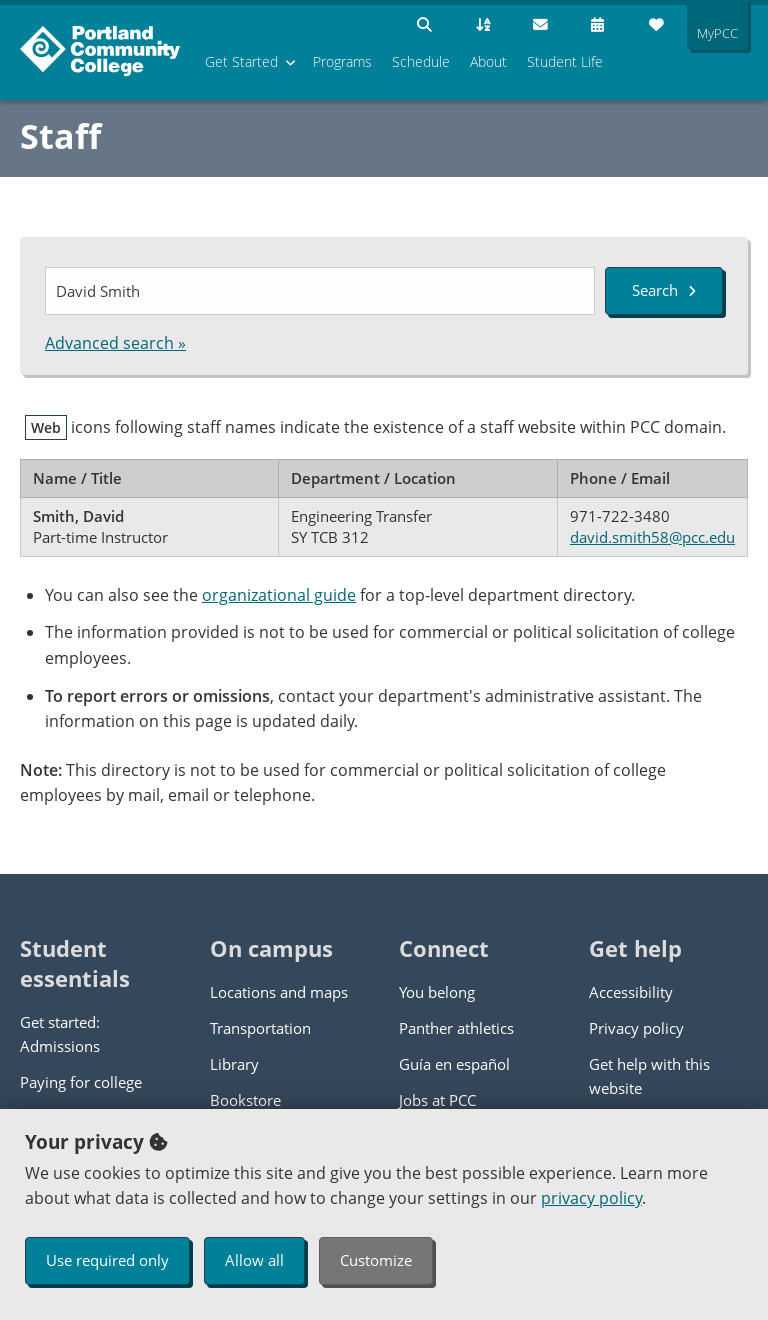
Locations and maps (279, 992)
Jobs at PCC (437, 1100)
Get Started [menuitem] (241, 61)
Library (234, 1064)
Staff (60, 136)
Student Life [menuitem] (565, 61)
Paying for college (81, 1082)
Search (664, 290)
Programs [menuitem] (342, 61)
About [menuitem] (488, 61)
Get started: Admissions (60, 1034)
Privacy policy (636, 1028)
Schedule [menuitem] (421, 61)
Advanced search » (115, 343)
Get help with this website (649, 1076)
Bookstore (245, 1100)
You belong (437, 992)
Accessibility (631, 992)
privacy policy (591, 1198)
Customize (376, 1260)
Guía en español (454, 1064)
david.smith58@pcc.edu (652, 537)
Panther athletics (456, 1028)
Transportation (260, 1028)
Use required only (107, 1260)
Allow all (254, 1260)
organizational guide (279, 595)
